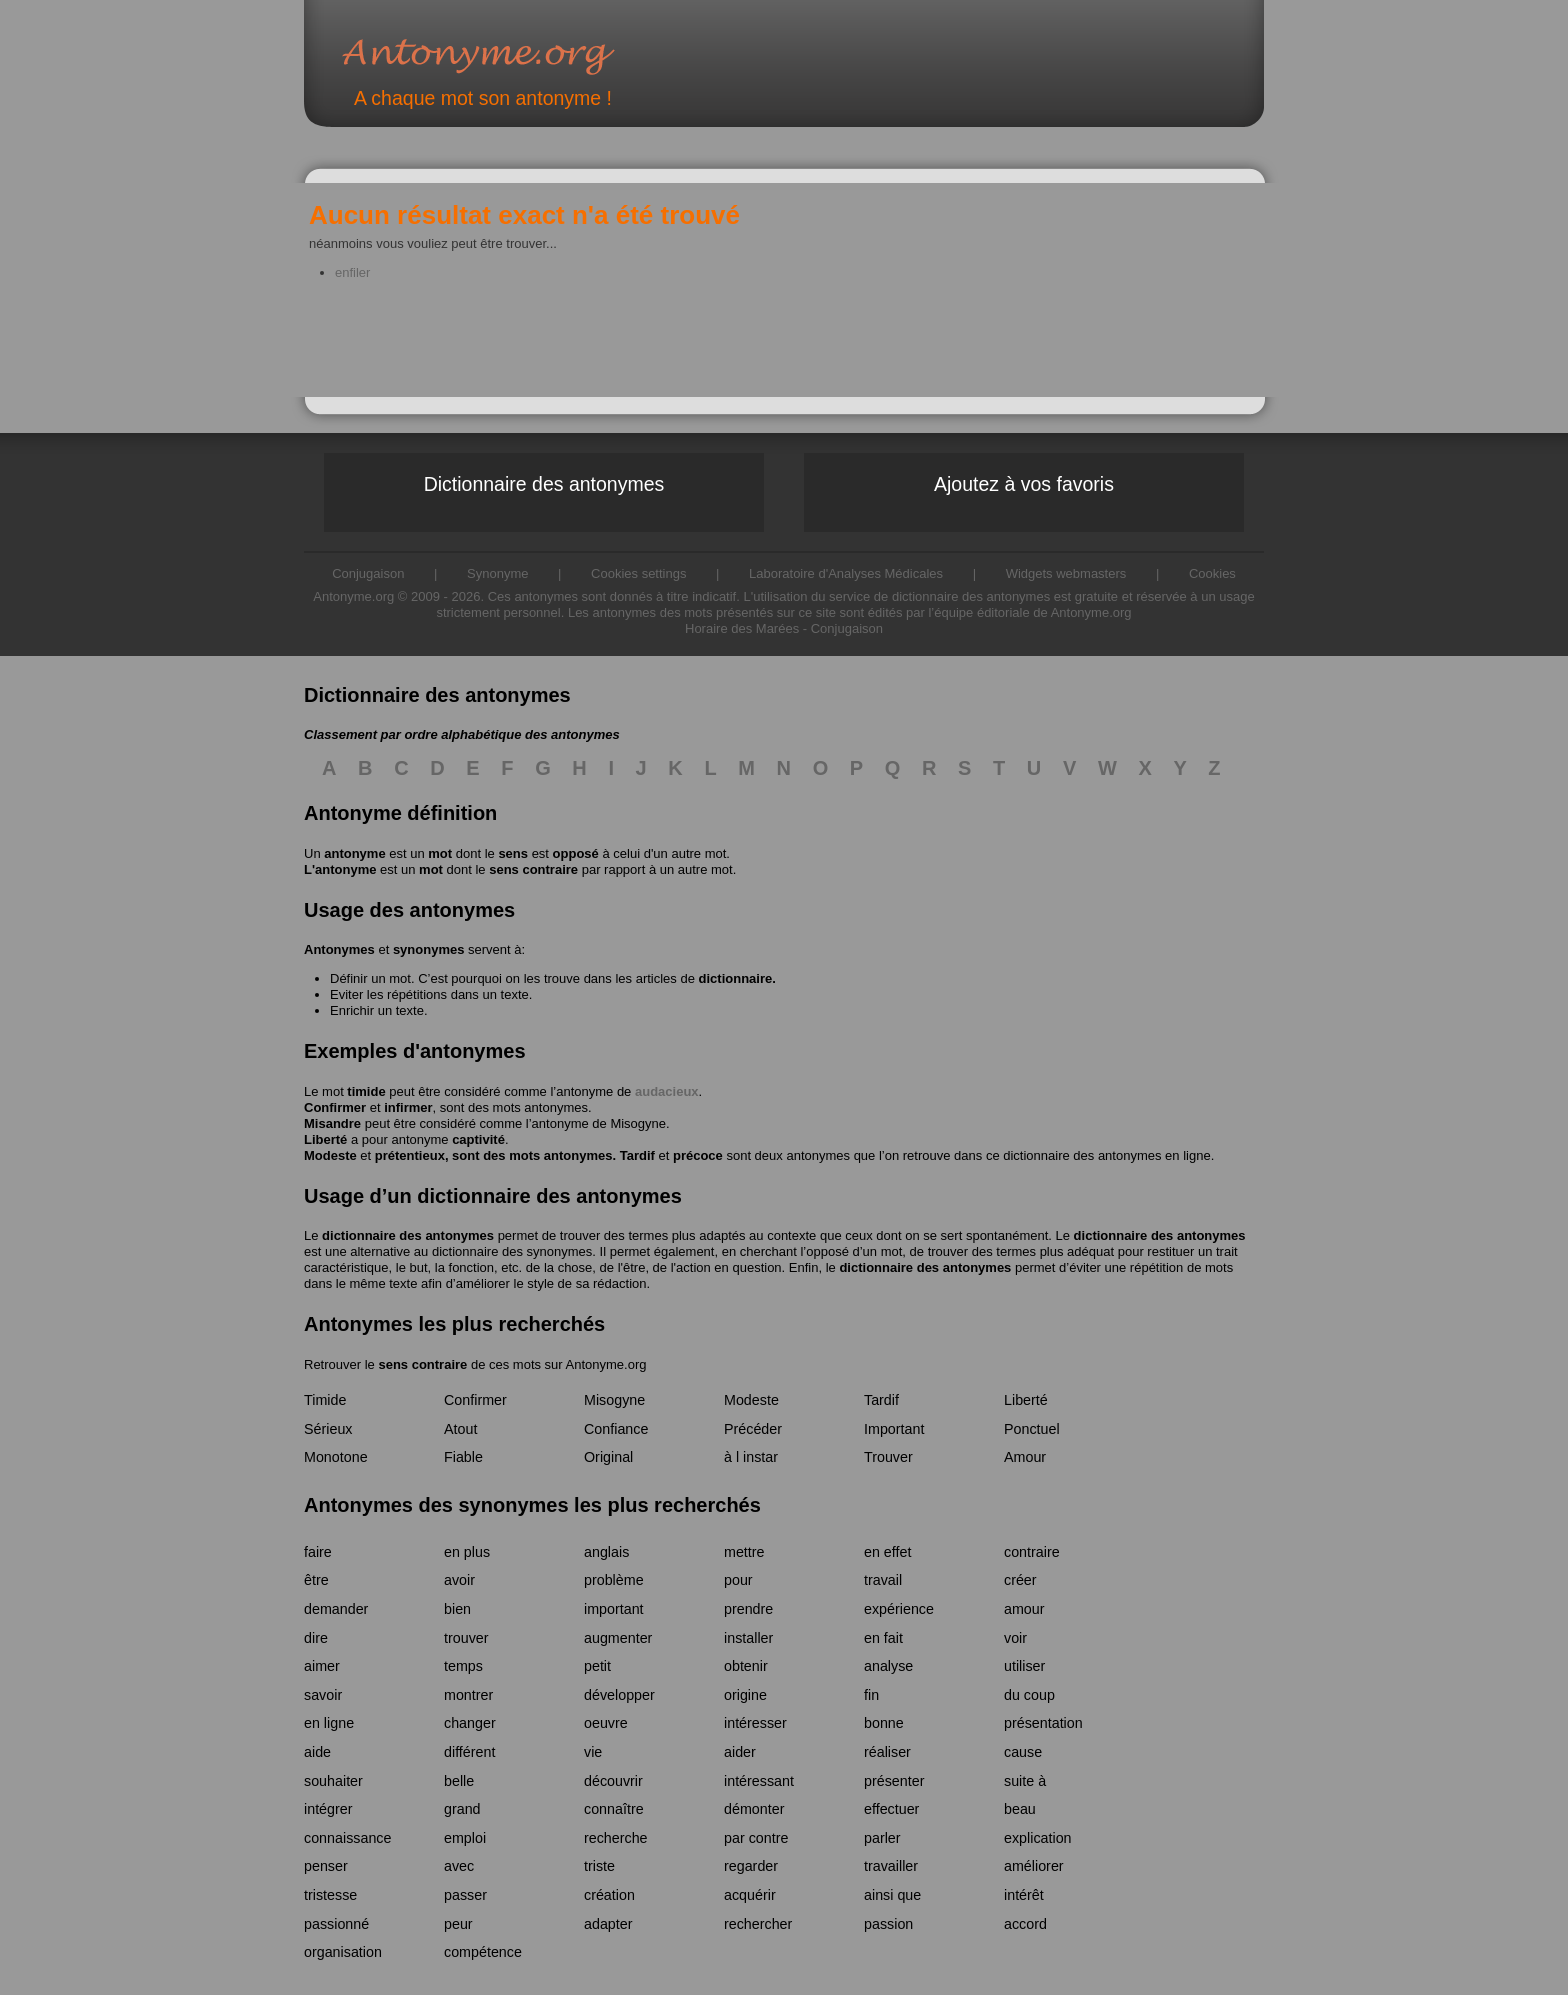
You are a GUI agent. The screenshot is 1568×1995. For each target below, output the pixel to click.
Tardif (637, 1155)
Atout (460, 1429)
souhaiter (333, 1781)
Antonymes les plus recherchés (454, 1324)
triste (599, 1866)
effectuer (891, 1809)
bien (457, 1609)
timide (366, 1091)
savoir (323, 1695)
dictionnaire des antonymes (408, 1235)
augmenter (618, 1638)
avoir (459, 1580)
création (609, 1895)
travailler (891, 1866)
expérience (899, 1609)
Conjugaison (847, 628)
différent (469, 1752)
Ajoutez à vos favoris (1024, 484)
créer (1020, 1580)
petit (597, 1666)
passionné (336, 1924)
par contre (756, 1838)
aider (740, 1752)
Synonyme (497, 573)
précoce (698, 1155)
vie (593, 1752)
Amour (1025, 1457)
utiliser (1024, 1666)
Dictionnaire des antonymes (544, 484)
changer (470, 1723)
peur (458, 1924)
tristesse (330, 1895)
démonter (754, 1809)
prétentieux (410, 1155)
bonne (884, 1723)
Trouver (888, 1457)
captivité (478, 1139)
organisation (343, 1952)
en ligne (329, 1723)
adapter (608, 1924)
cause (1023, 1752)
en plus (467, 1552)
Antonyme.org (508, 55)
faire (318, 1552)
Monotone (336, 1457)
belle (459, 1781)
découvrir (613, 1781)
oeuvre (606, 1723)
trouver (466, 1638)
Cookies (1212, 573)
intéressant (759, 1781)
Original (608, 1457)
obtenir (746, 1666)
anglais (606, 1552)
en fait (883, 1638)
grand (462, 1809)
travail (883, 1580)
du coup (1029, 1695)
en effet (887, 1552)
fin (871, 1695)
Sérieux (328, 1429)
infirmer (408, 1107)
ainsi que (892, 1895)
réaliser (887, 1752)
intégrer (328, 1809)
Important (894, 1429)
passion (888, 1924)
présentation (1043, 1723)
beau (1020, 1809)
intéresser (755, 1723)
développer (619, 1695)
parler (882, 1838)
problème (614, 1580)
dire (316, 1638)
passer (465, 1895)
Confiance (616, 1429)
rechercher (758, 1924)
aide (317, 1752)
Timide (325, 1400)
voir (1015, 1638)
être (316, 1580)
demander (336, 1609)
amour (1024, 1609)
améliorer (1034, 1866)
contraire (1032, 1552)
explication (1038, 1838)
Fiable (463, 1457)
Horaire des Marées (742, 628)
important (614, 1609)
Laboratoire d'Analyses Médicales (846, 573)
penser (326, 1866)
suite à (1025, 1781)
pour (738, 1580)
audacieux (667, 1091)
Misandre (332, 1123)
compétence (483, 1952)
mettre (744, 1552)
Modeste (330, 1155)
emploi (465, 1838)
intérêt (1024, 1895)
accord (1025, 1924)
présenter (894, 1781)
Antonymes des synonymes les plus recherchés (532, 1505)
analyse (888, 1666)
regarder (751, 1866)
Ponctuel (1032, 1429)
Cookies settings (638, 573)
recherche (616, 1838)
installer (748, 1638)
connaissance (347, 1838)
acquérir (750, 1895)
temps (463, 1666)
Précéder (753, 1429)
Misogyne (638, 1123)
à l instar (751, 1457)
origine (745, 1695)
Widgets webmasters (1066, 573)
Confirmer (335, 1107)
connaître (614, 1809)
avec (459, 1866)
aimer (322, 1666)
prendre (748, 1609)
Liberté (325, 1139)
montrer (468, 1695)
